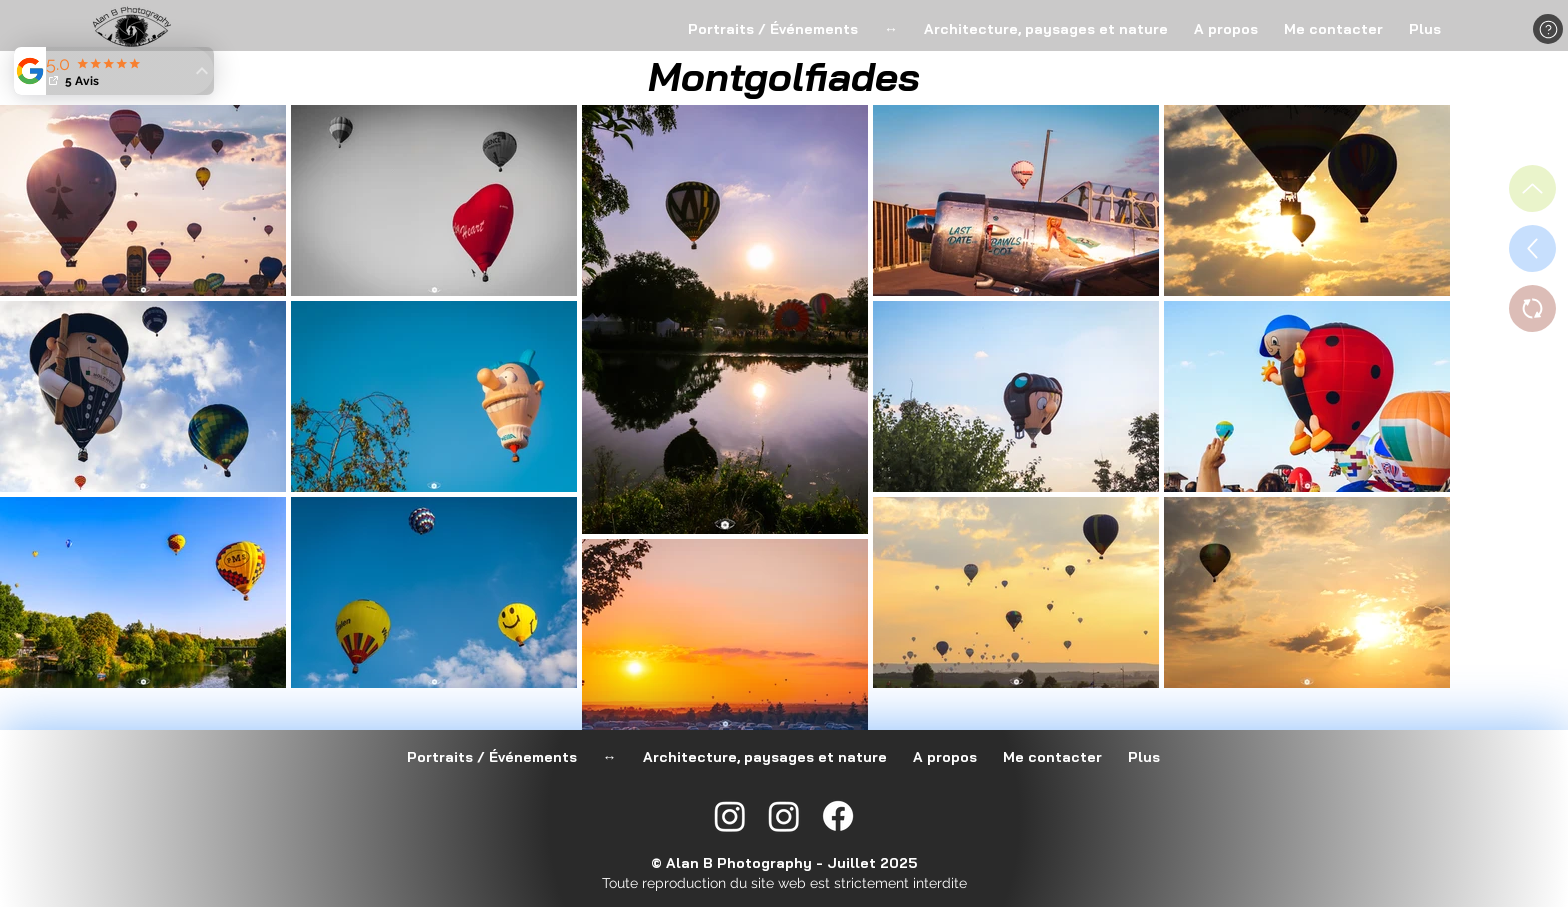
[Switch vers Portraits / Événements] (1532, 308)
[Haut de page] (1532, 188)
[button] (1548, 29)
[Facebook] (838, 816)
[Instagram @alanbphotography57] (784, 816)
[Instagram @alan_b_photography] (730, 816)
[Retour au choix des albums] (1532, 248)
